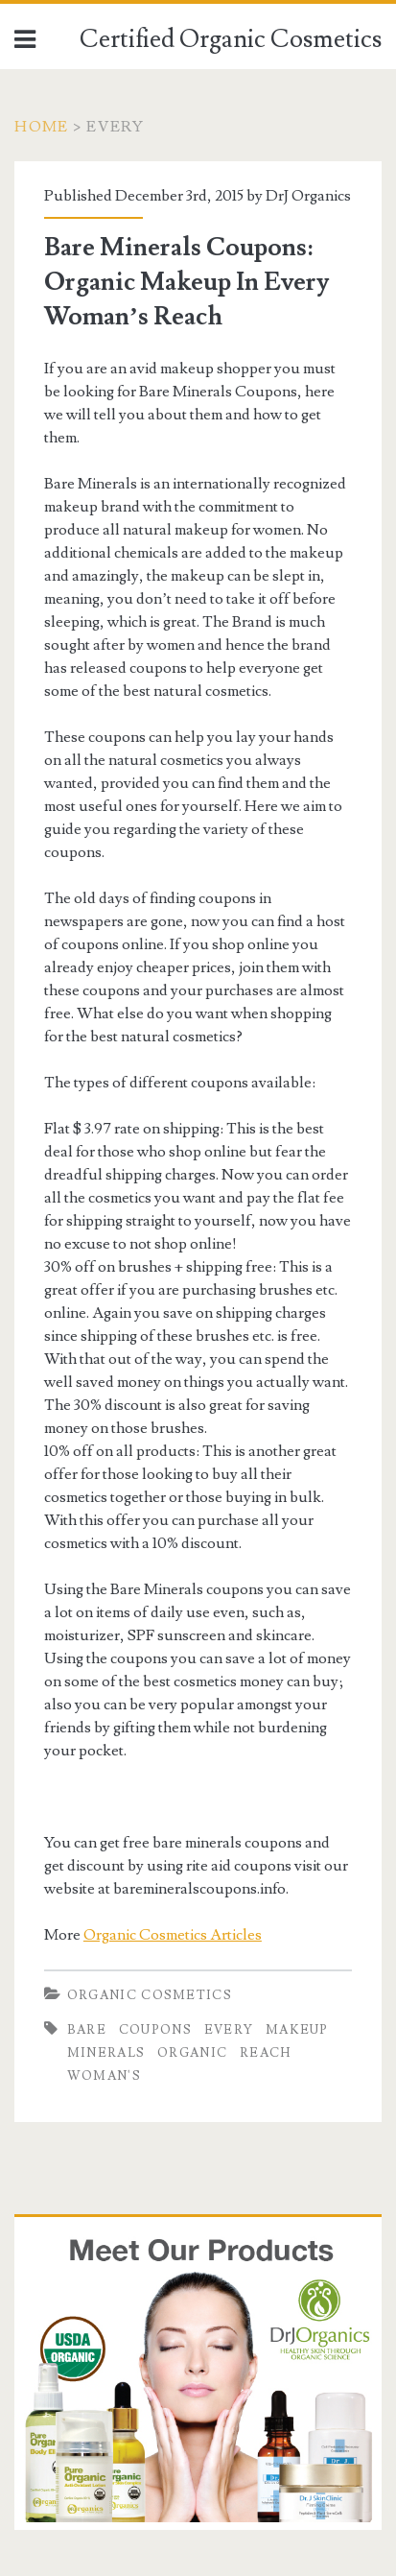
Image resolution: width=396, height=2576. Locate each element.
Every (229, 2030)
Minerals (106, 2053)
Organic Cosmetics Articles (172, 1934)
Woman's (104, 2076)
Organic (192, 2053)
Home (41, 126)
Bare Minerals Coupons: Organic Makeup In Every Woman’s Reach (186, 282)
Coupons (155, 2030)
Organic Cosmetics (149, 1995)
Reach (265, 2053)
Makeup (297, 2030)
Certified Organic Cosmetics (231, 39)
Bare (86, 2030)
